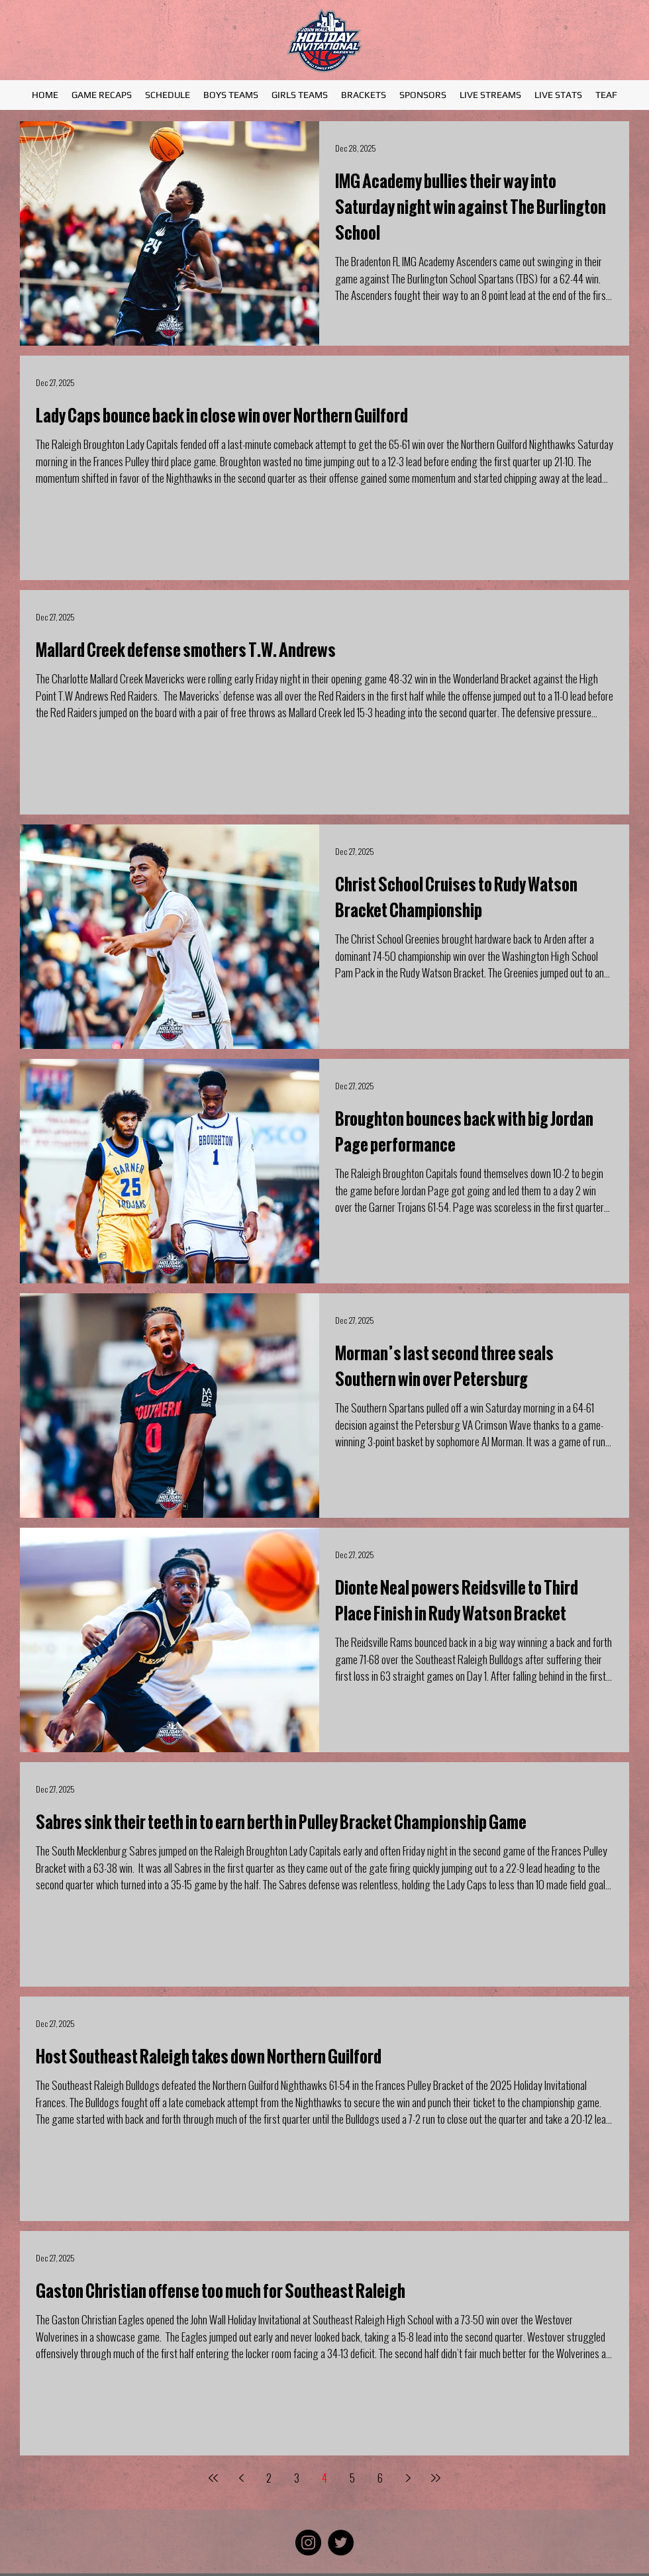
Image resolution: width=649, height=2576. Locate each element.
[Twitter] (341, 2542)
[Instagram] (308, 2542)
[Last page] (436, 2478)
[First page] (213, 2478)
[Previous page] (241, 2478)
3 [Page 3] (296, 2478)
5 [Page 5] (352, 2478)
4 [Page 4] (324, 2478)
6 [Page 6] (380, 2478)
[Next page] (408, 2478)
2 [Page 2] (269, 2478)
